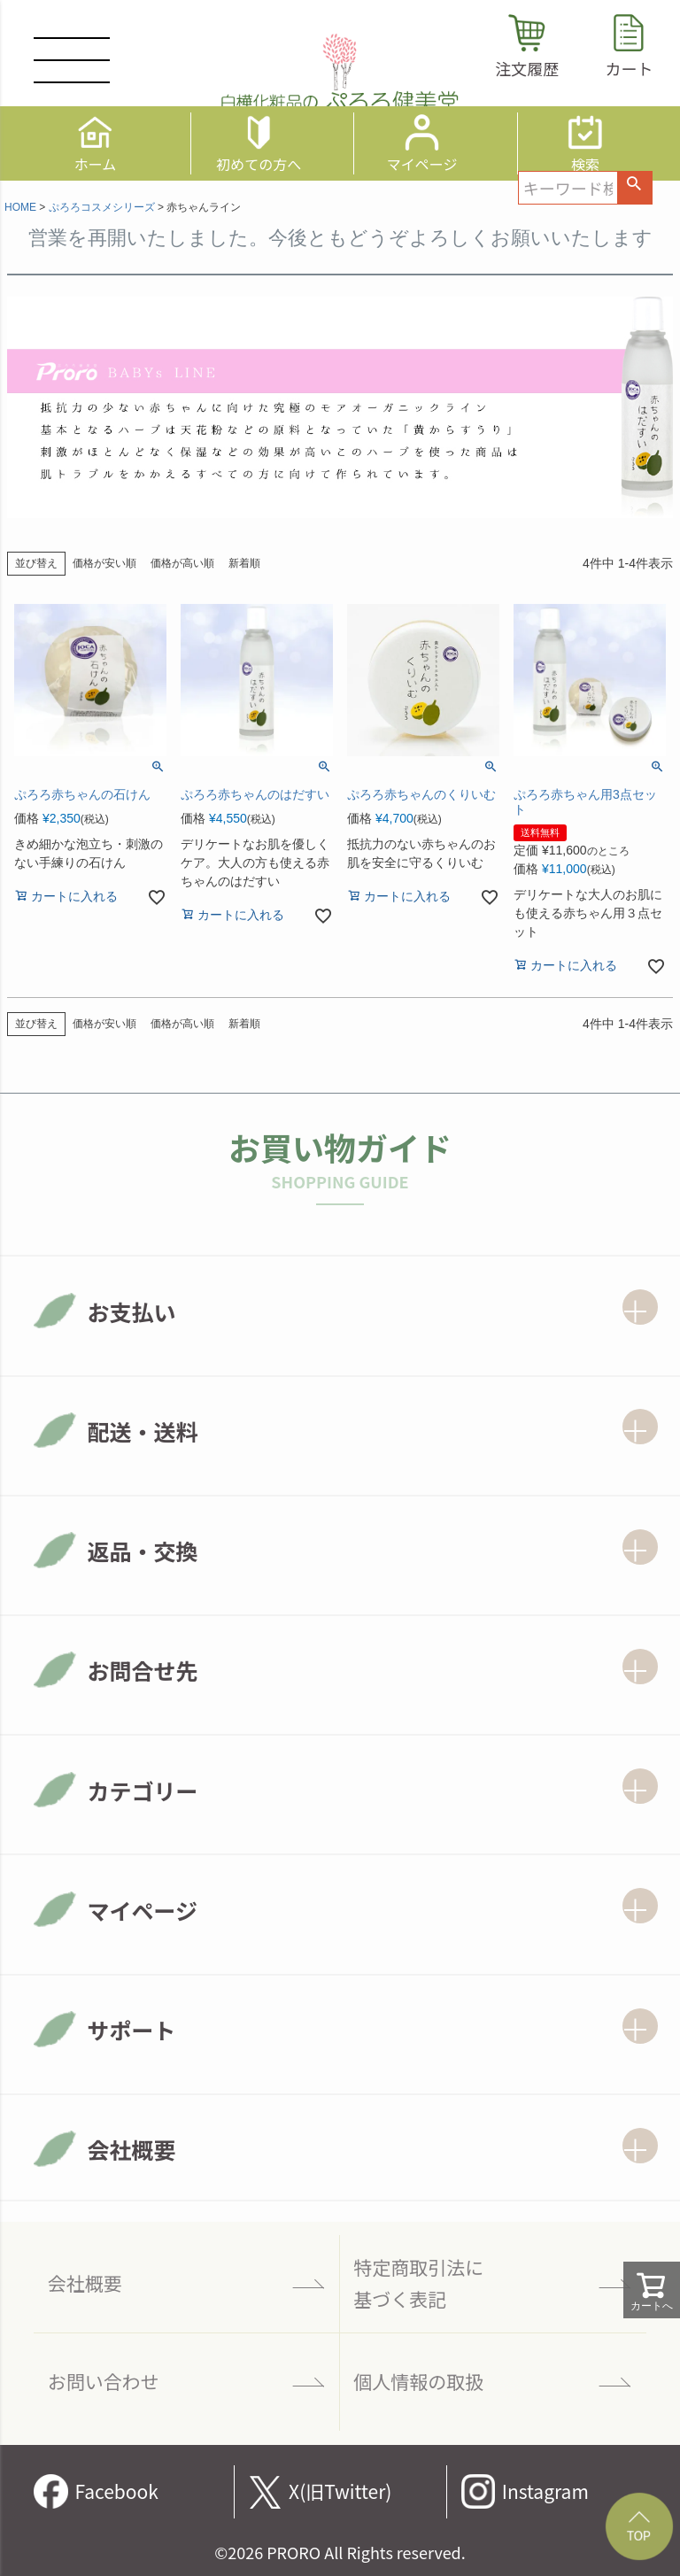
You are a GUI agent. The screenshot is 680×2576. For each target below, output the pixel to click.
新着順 (244, 563)
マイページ (422, 162)
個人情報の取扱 (418, 2381)
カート (629, 68)
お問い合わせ (103, 2381)
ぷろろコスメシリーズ (102, 207)
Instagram (545, 2491)
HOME (20, 207)
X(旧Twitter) (340, 2491)
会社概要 (85, 2283)
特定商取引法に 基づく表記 (418, 2283)
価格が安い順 (104, 563)
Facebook (116, 2491)
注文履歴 (527, 68)
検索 (585, 162)
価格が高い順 (182, 563)
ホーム (95, 162)
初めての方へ (258, 162)
